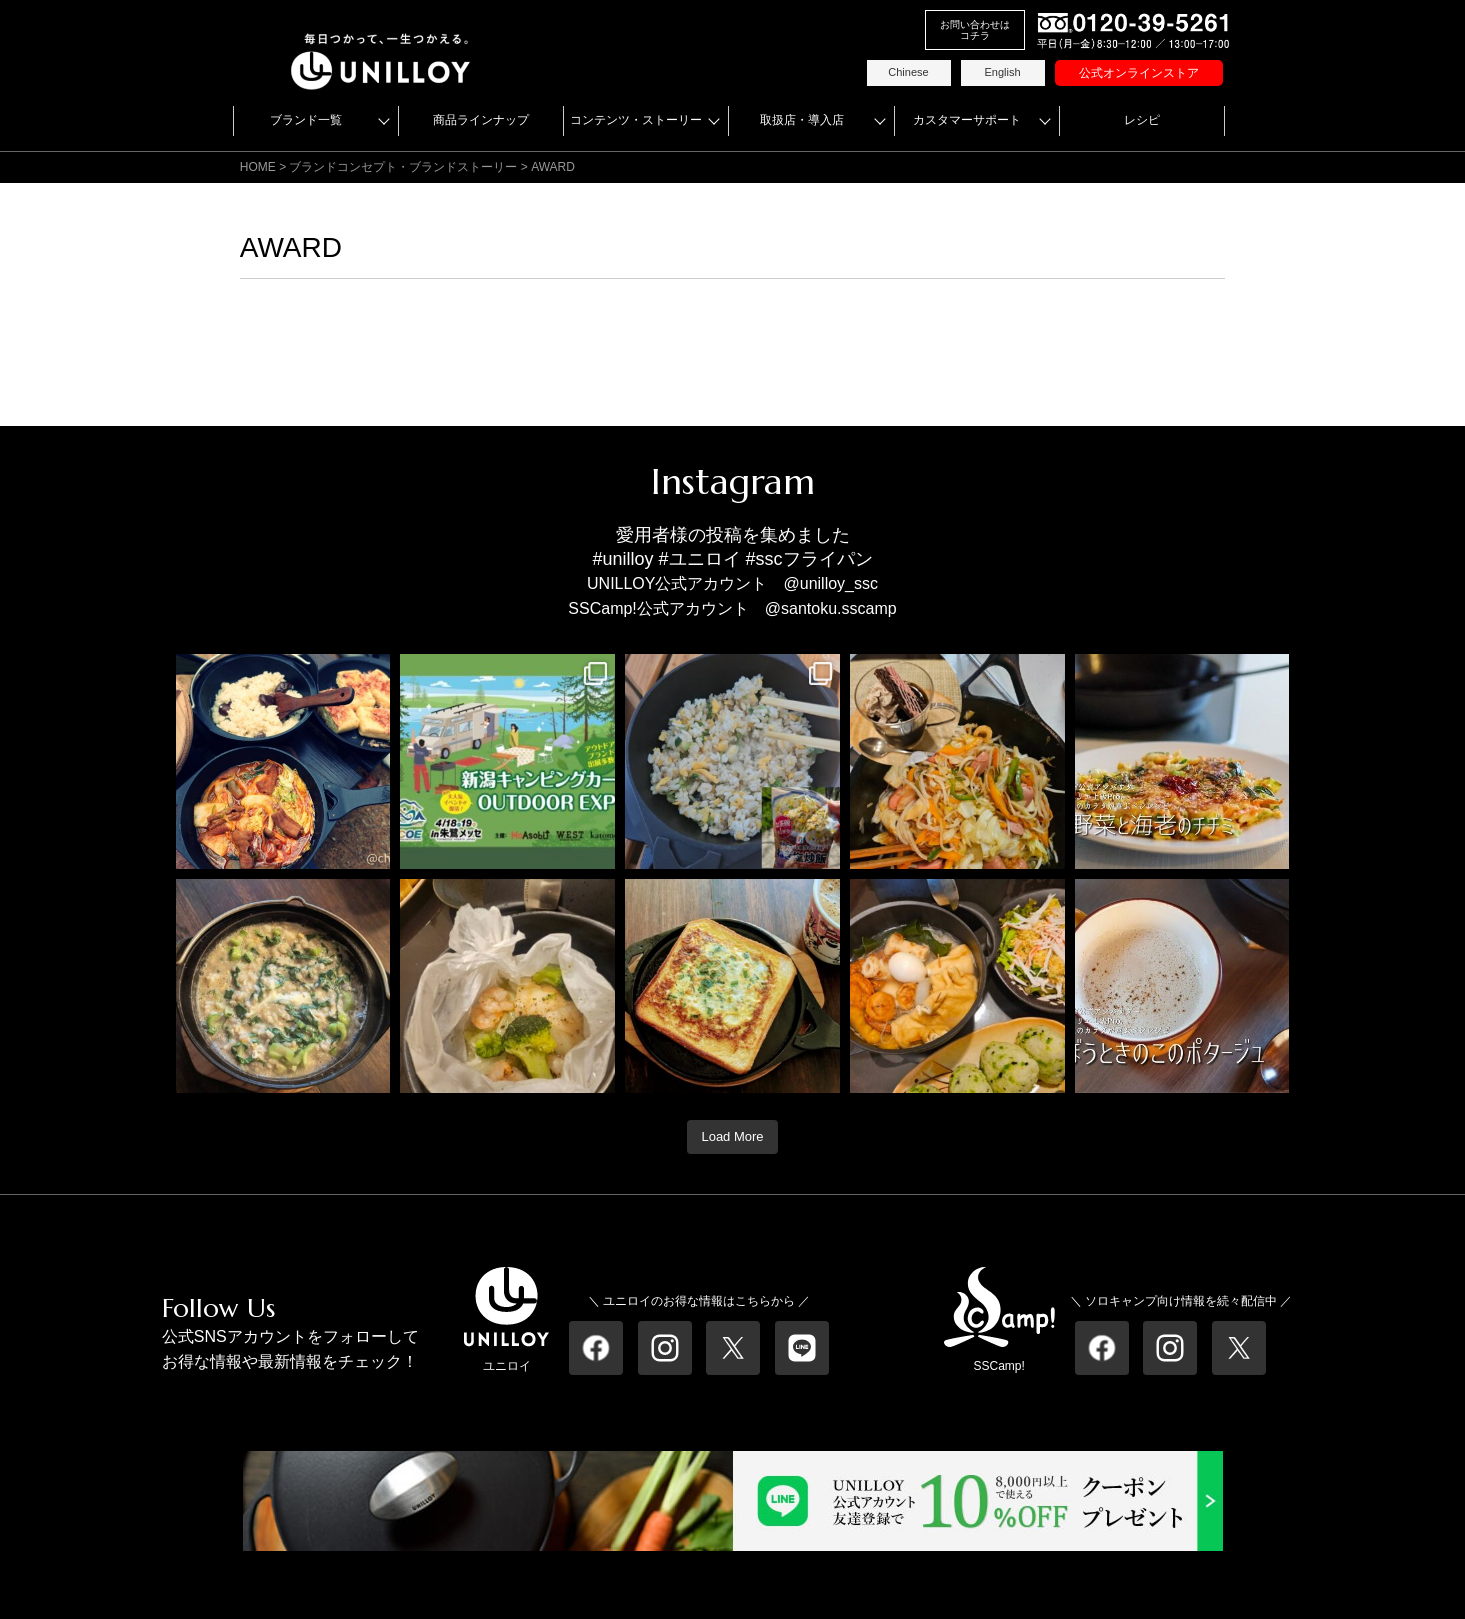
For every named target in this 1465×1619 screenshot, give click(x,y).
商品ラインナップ (481, 120)
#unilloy (622, 559)
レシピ (1142, 120)
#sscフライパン (809, 559)
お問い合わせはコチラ (975, 30)
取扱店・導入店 (802, 120)
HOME (258, 167)
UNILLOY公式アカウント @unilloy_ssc (732, 583)
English (1002, 72)
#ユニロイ (700, 559)
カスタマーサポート (967, 120)
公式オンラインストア (1139, 73)
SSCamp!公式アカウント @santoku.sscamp (732, 608)
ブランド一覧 (306, 120)
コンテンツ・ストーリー (636, 120)
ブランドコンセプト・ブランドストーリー (403, 167)
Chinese (908, 72)
